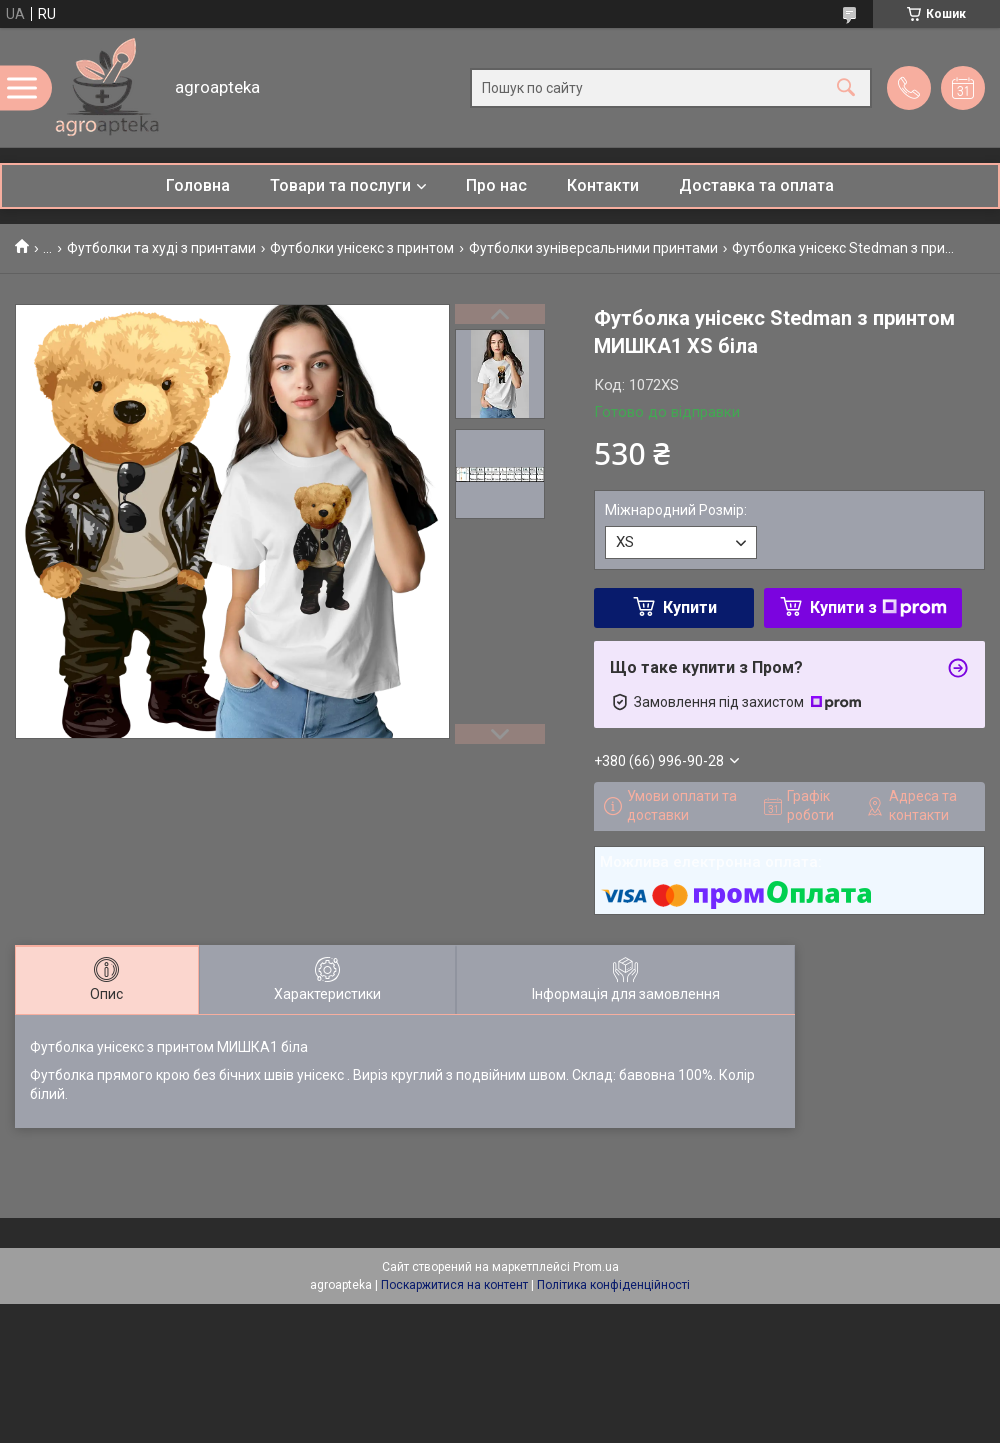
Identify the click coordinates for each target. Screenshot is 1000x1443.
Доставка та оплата (756, 185)
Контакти (603, 185)
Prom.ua (596, 1267)
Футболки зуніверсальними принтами (593, 248)
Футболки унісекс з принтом (362, 248)
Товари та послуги (340, 185)
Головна (198, 185)
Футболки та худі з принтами (161, 248)
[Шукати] (846, 87)
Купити (690, 607)
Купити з (878, 607)
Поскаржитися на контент (454, 1285)
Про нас (496, 185)
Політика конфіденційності (613, 1285)
